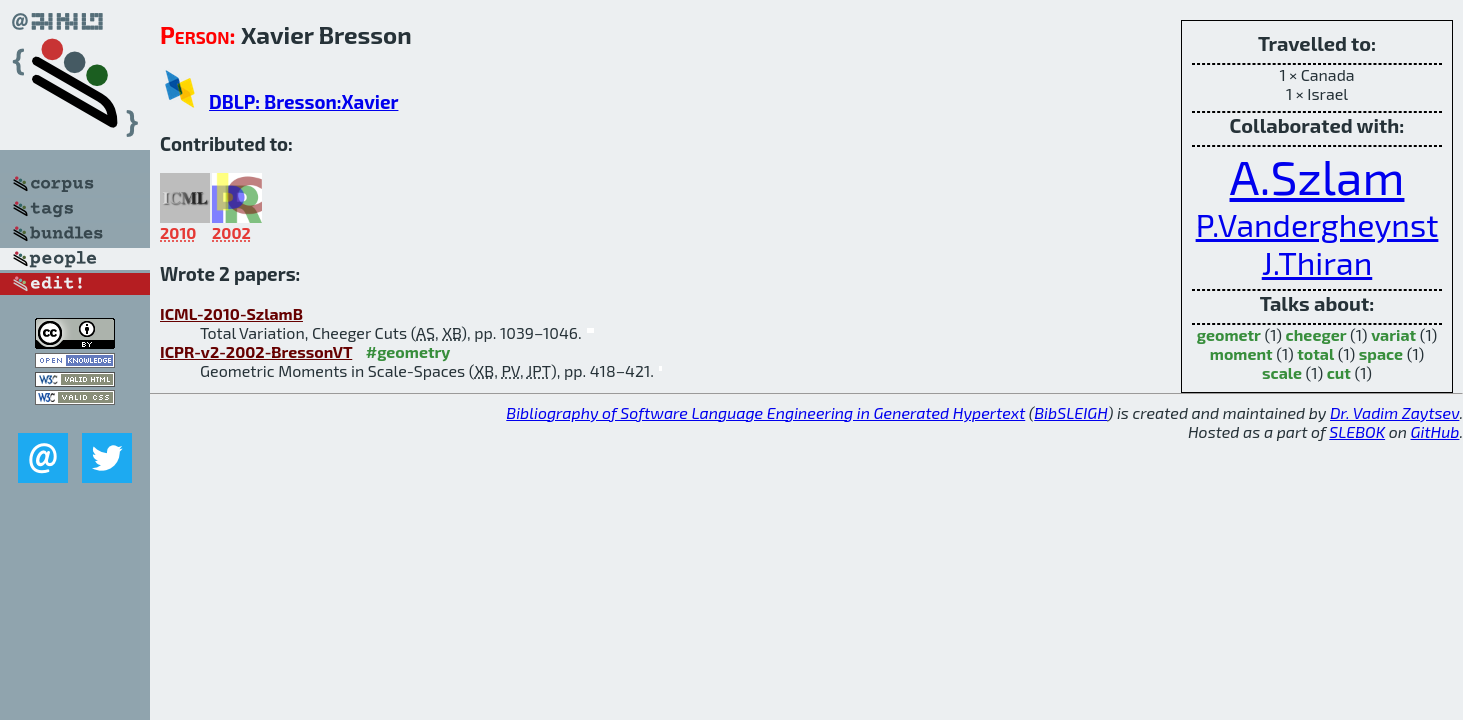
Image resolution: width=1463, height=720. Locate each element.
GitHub (1435, 431)
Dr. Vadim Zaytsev (1394, 412)
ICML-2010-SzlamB (231, 313)
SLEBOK (1357, 431)
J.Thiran (1317, 262)
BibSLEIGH (1070, 412)
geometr (1229, 334)
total (1315, 353)
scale (1282, 372)
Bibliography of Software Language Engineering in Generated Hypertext (765, 412)
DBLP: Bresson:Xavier (303, 101)
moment (1241, 353)
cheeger (1316, 334)
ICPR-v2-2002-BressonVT (256, 351)
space (1381, 353)
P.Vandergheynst (1317, 224)
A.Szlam (1317, 176)
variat (1393, 334)
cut (1339, 372)
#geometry (408, 351)
